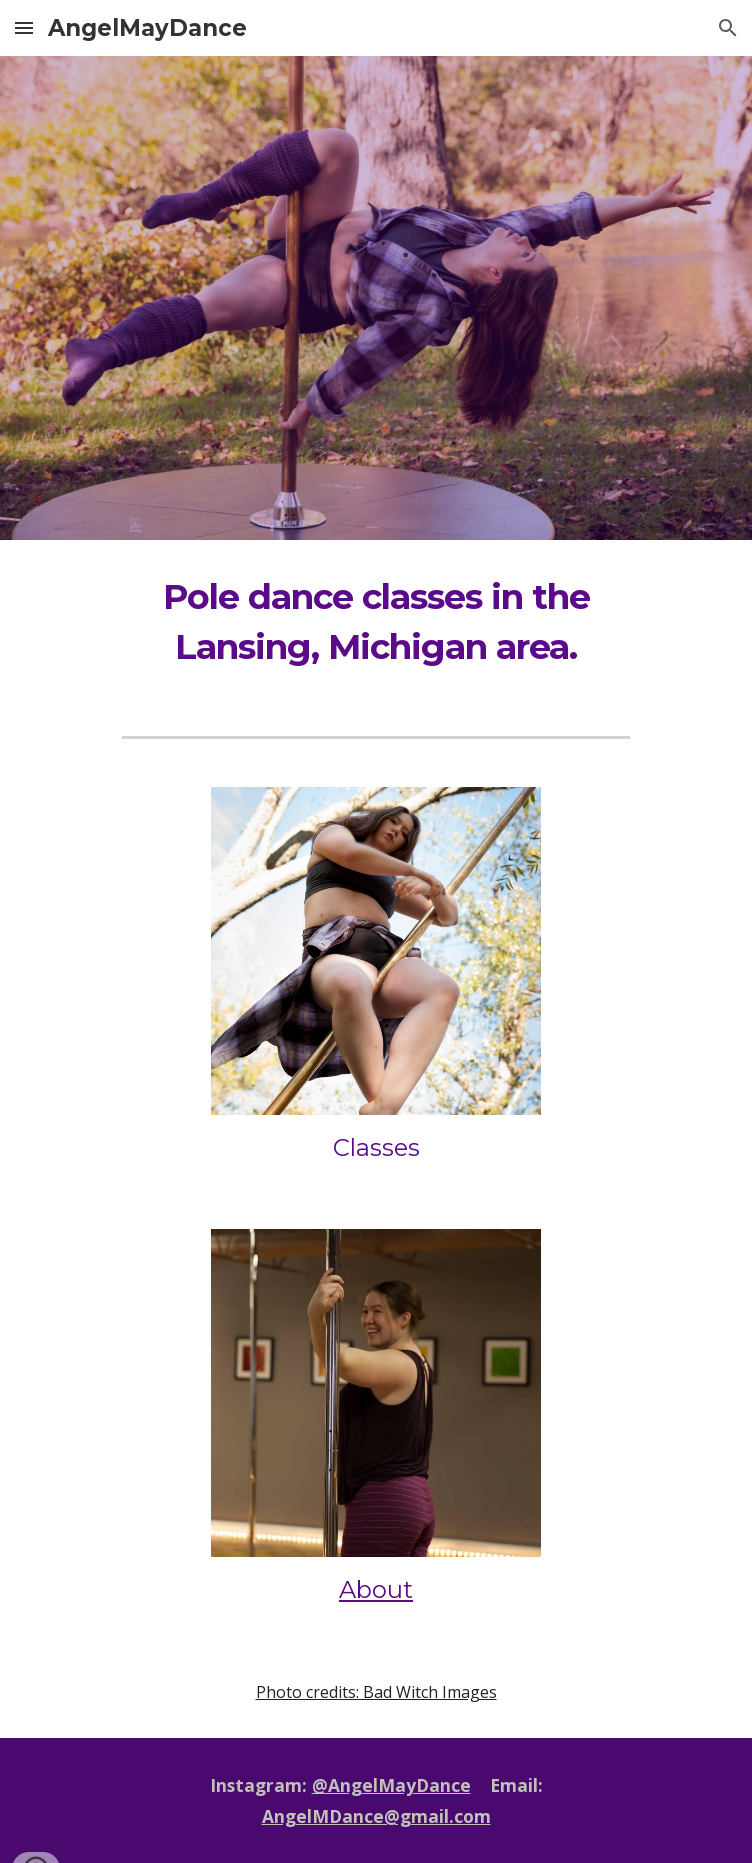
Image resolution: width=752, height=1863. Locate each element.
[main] (375, 622)
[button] (24, 27)
